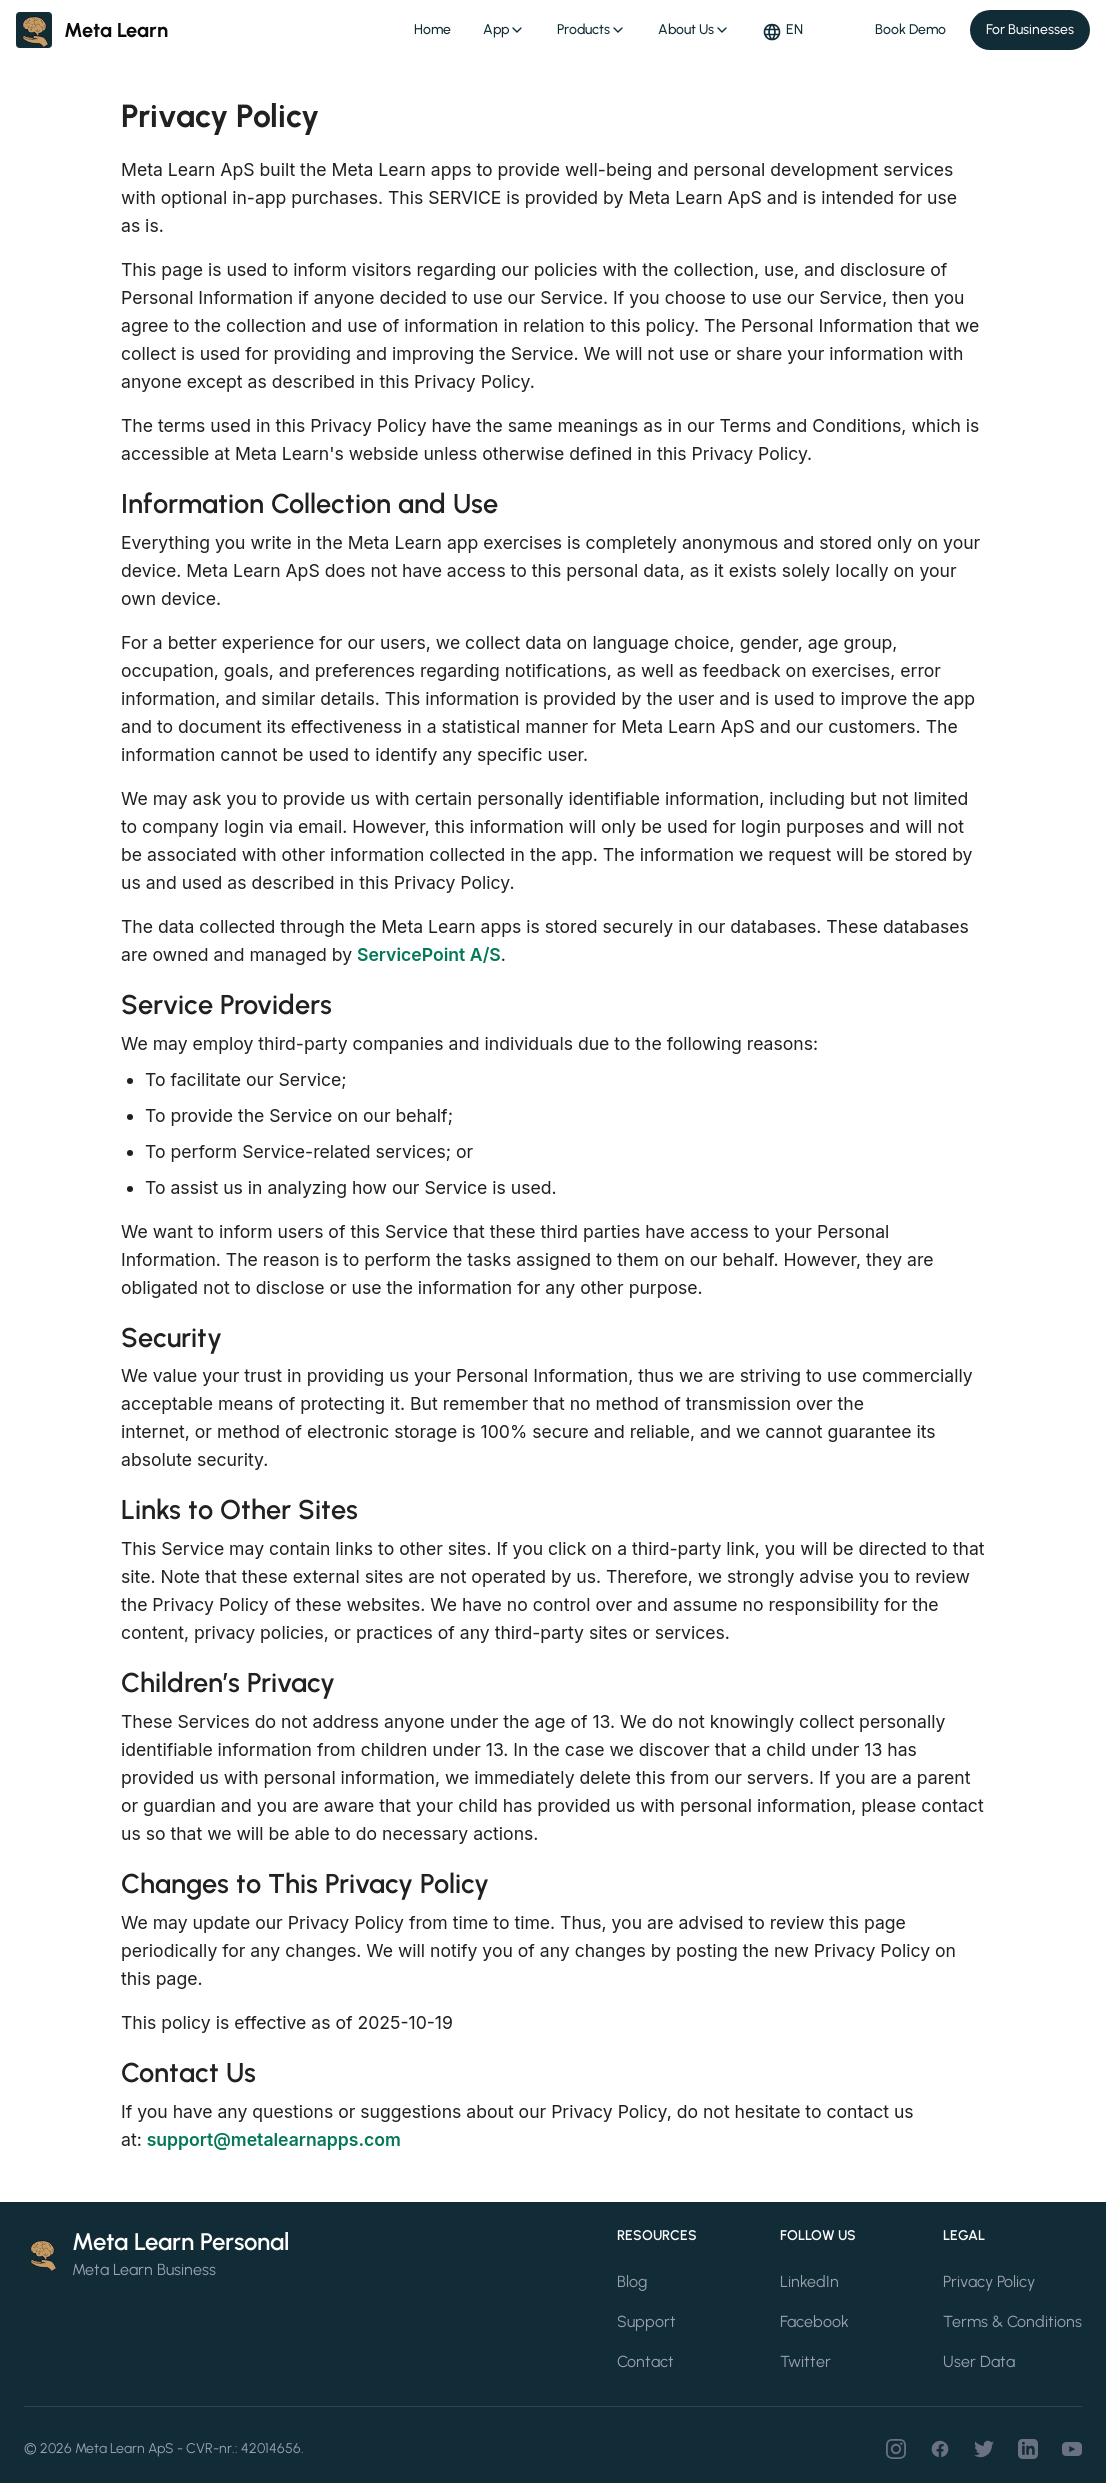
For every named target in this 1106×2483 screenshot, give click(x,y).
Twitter (805, 2361)
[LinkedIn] (1028, 2449)
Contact (645, 2361)
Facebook (814, 2321)
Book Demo (910, 29)
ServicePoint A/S (429, 954)
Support (646, 2321)
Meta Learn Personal (180, 2241)
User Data (979, 2361)
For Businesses (1030, 29)
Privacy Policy (989, 2281)
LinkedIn (809, 2281)
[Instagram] (896, 2449)
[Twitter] (984, 2449)
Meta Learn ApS (124, 2448)
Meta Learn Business (144, 2269)
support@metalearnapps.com (274, 2139)
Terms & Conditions (1012, 2321)
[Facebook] (940, 2449)
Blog (632, 2281)
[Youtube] (1072, 2449)
